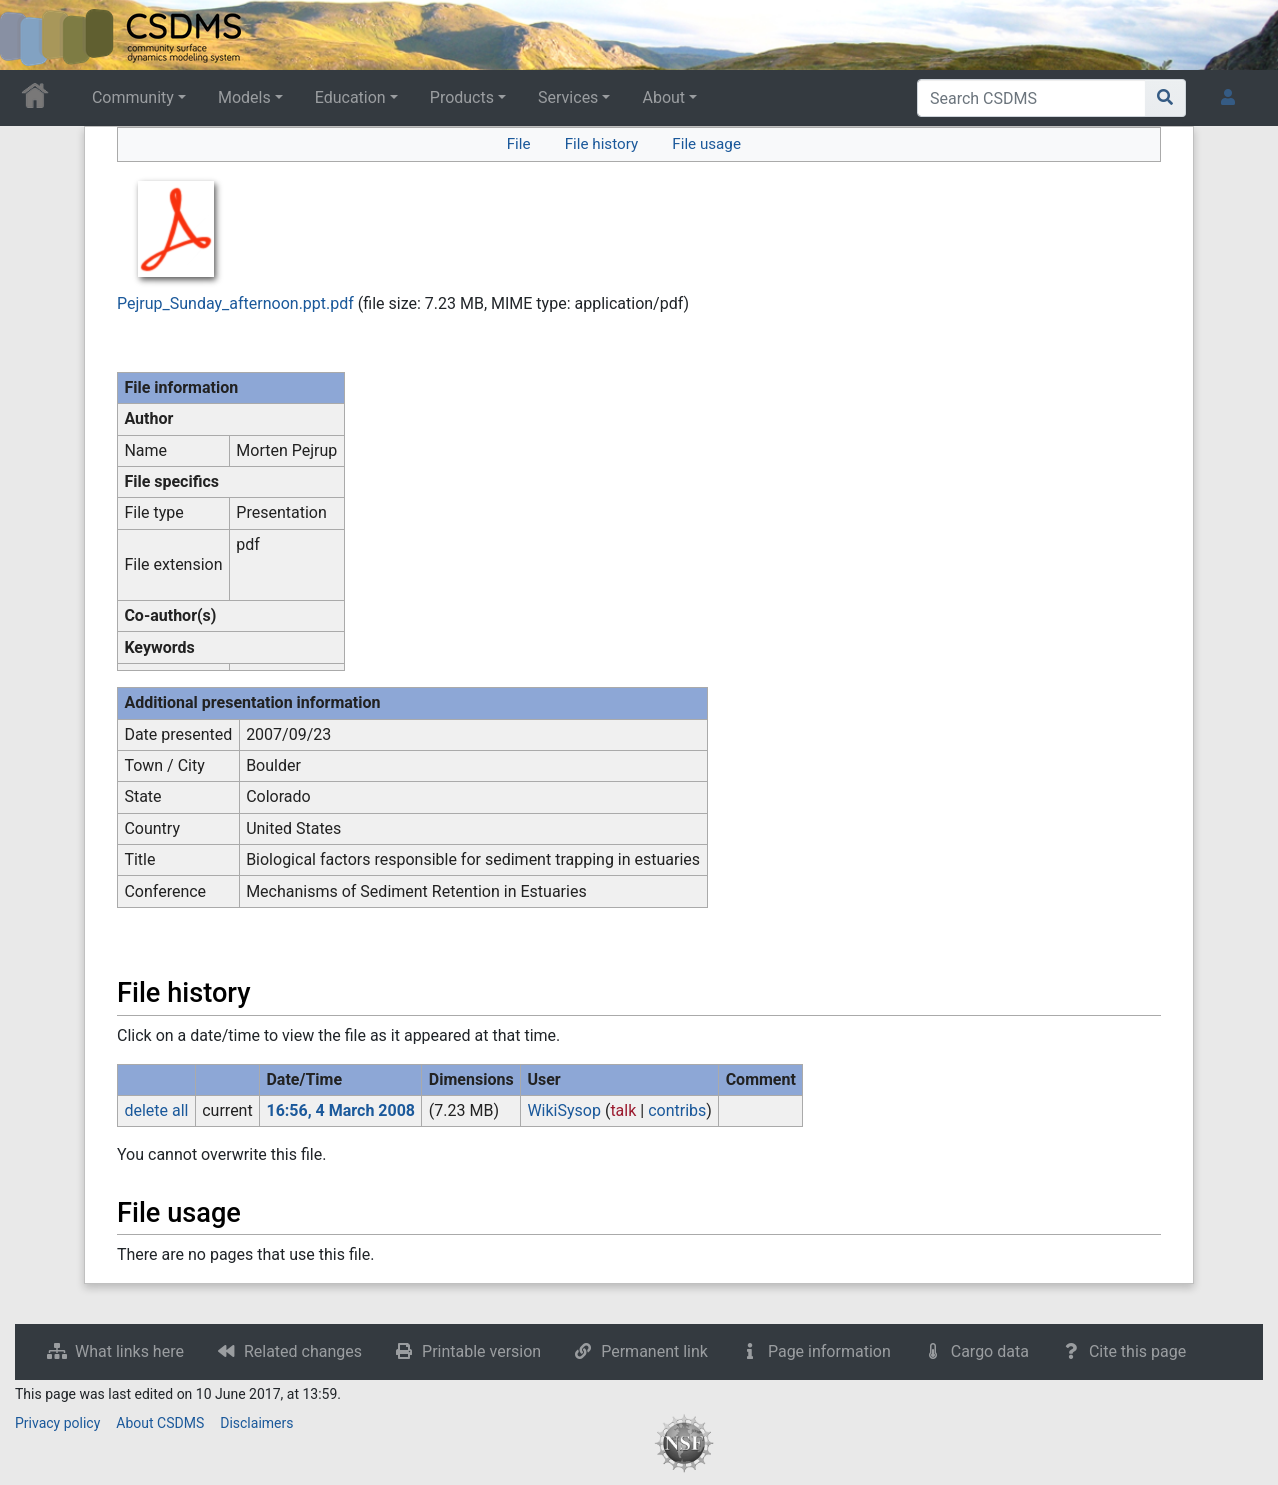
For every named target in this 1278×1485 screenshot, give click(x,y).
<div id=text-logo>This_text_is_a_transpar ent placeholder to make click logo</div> (32, 35)
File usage (706, 144)
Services (568, 97)
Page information (829, 1351)
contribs (677, 1110)
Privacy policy (57, 1423)
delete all (156, 1110)
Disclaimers (256, 1423)
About (663, 97)
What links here (129, 1351)
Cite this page (1137, 1351)
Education (350, 97)
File (519, 144)
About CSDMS (160, 1423)
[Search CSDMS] (1031, 98)
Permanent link (654, 1351)
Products (462, 97)
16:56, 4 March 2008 (340, 1110)
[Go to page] (1165, 98)
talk (623, 1110)
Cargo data (990, 1351)
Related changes (303, 1351)
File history (601, 144)
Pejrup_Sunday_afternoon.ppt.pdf (235, 303)
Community (133, 97)
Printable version (481, 1351)
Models (244, 97)
